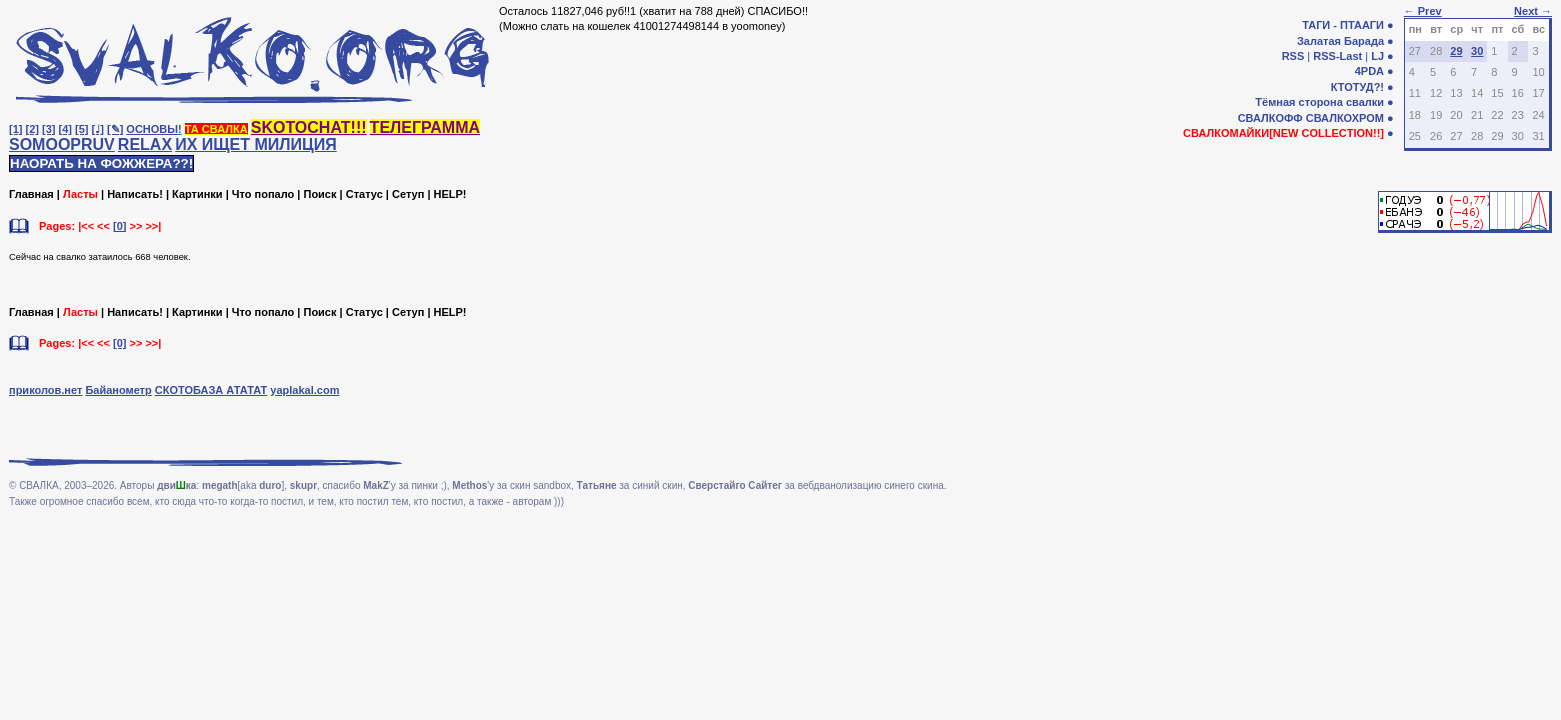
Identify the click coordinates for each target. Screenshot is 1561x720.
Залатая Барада (1340, 41)
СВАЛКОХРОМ (1345, 118)
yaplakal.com (304, 390)
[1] (15, 129)
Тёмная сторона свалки (1319, 102)
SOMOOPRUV (62, 144)
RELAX (145, 144)
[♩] (98, 129)
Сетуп (408, 194)
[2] (32, 129)
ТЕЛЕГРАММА (425, 127)
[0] (119, 226)
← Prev (1423, 11)
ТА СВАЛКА (216, 129)
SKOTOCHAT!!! (309, 127)
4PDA (1369, 71)
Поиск (319, 194)
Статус (364, 194)
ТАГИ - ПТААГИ (1343, 25)
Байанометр (118, 390)
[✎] (115, 129)
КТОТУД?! (1357, 87)
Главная (31, 194)
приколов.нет (45, 390)
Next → (1533, 11)
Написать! (135, 194)
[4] (65, 129)
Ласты (80, 194)
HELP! (450, 194)
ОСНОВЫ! (153, 129)
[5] (81, 129)
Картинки (197, 194)
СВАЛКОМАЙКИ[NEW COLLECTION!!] (1283, 133)
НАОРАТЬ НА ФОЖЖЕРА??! (101, 163)
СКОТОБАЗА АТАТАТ (211, 390)
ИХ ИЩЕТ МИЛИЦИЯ (256, 144)
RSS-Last (1337, 56)
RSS (1293, 56)
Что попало (263, 194)
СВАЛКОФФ (1270, 118)
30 (1477, 51)
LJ (1377, 56)
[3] (48, 129)
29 (1456, 51)
